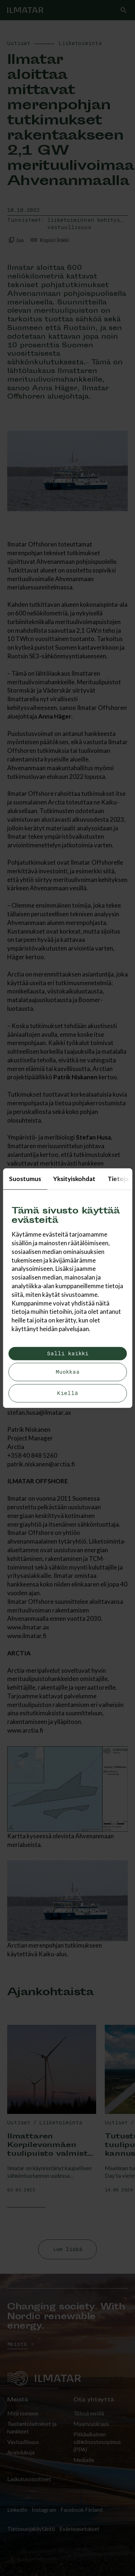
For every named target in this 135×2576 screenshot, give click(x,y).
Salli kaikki (68, 1353)
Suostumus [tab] (25, 1178)
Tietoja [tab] (118, 1178)
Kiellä (67, 1393)
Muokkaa (67, 1372)
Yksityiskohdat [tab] (74, 1178)
